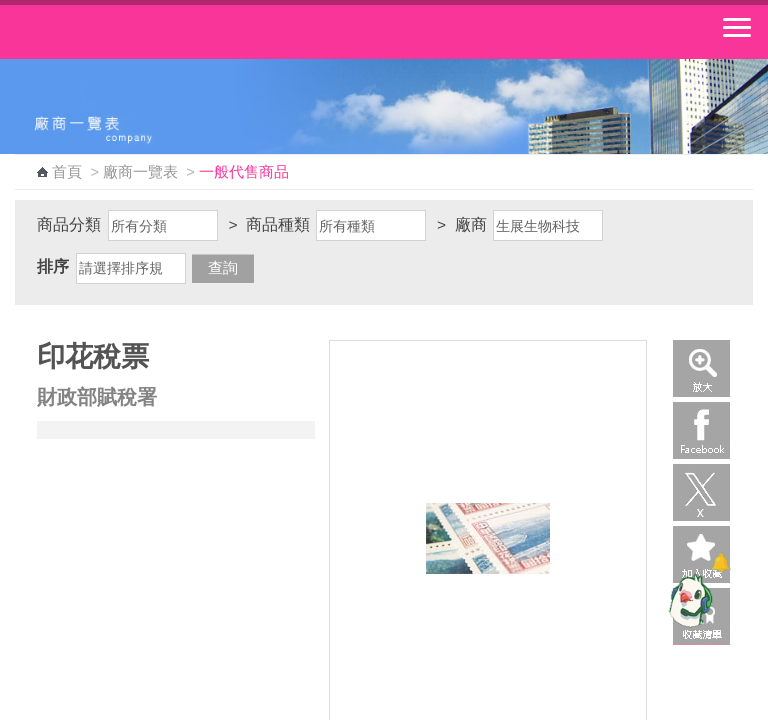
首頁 (67, 172)
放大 (701, 368)
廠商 (471, 224)
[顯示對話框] (720, 562)
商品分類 (69, 224)
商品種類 (278, 224)
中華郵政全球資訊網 (125, 32)
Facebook (701, 430)
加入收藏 (701, 554)
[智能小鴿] (688, 600)
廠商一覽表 (140, 172)
